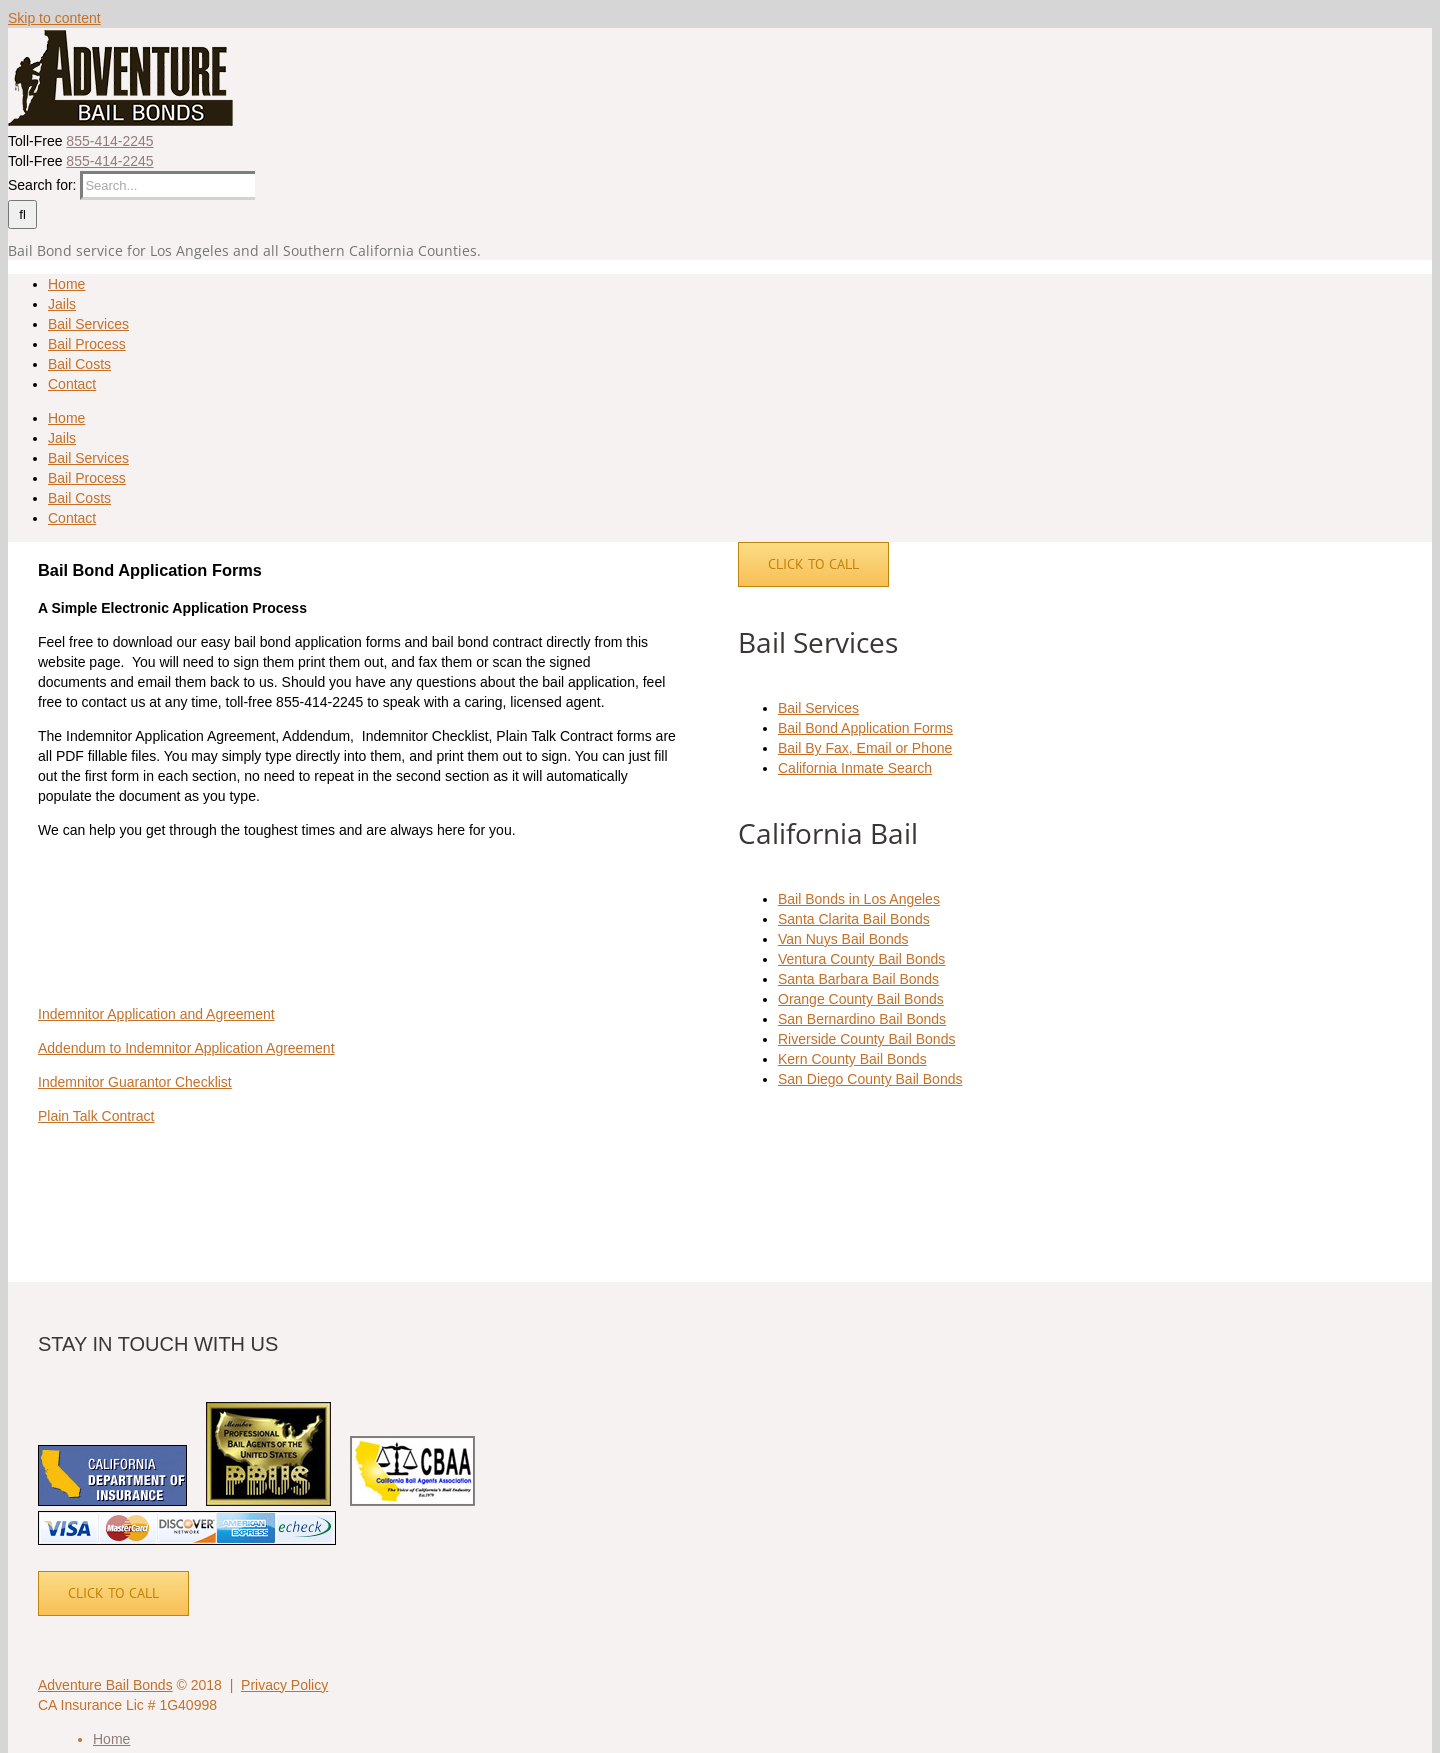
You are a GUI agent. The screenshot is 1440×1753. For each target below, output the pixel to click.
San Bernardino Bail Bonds (862, 1019)
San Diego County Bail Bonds (870, 1079)
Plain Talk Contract (96, 1116)
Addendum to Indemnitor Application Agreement (186, 1048)
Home (111, 1739)
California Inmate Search (855, 768)
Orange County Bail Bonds (861, 999)
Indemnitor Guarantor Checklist (135, 1082)
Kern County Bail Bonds (852, 1059)
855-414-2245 (109, 141)
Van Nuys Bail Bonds (843, 939)
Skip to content (54, 18)
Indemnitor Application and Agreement (156, 1014)
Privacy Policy (284, 1685)
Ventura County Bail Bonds (861, 959)
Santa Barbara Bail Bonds (858, 979)
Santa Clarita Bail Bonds (854, 919)
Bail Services (818, 708)
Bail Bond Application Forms (865, 728)
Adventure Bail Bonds (105, 1685)
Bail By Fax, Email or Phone (865, 748)
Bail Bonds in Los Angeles (859, 899)
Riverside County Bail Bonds (866, 1039)
